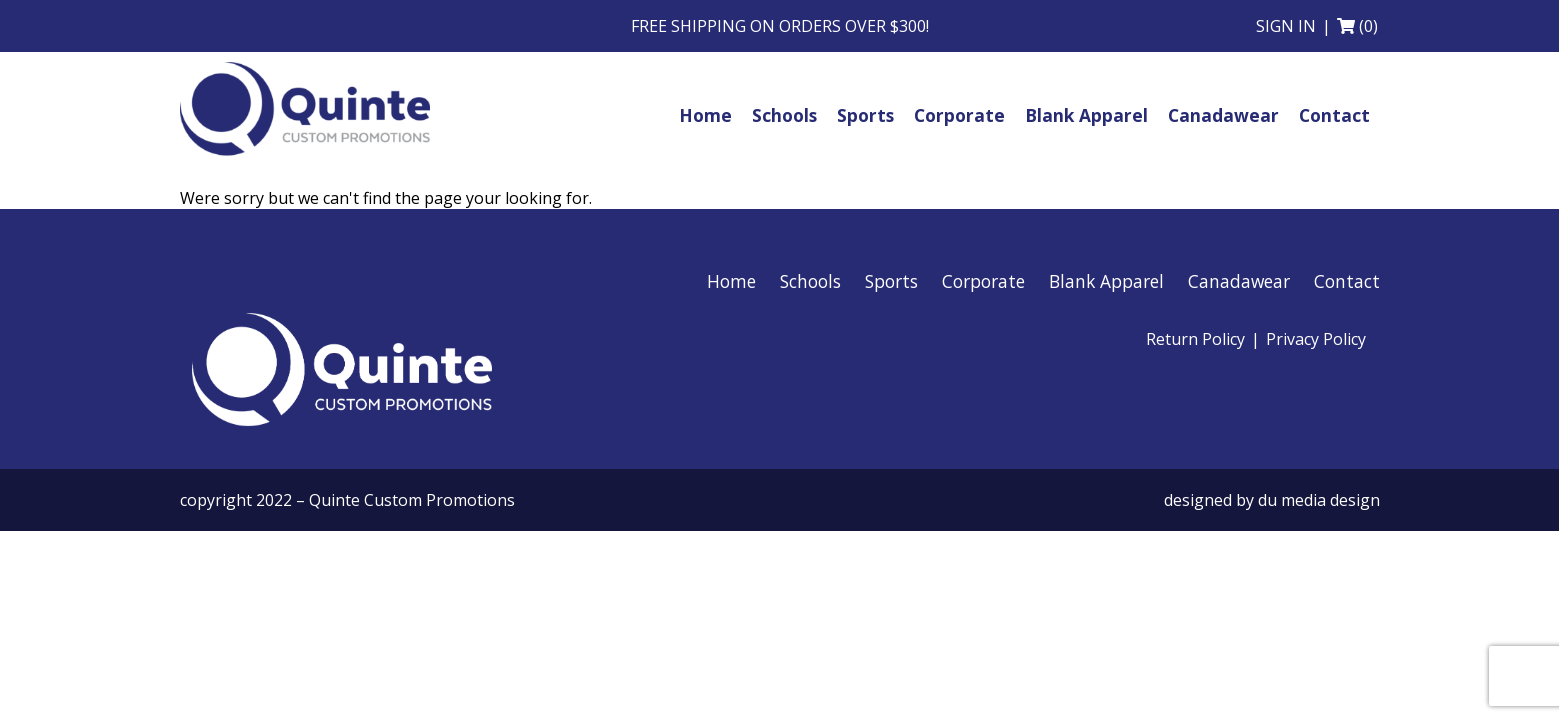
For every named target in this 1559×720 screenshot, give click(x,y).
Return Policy (1195, 339)
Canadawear (1239, 281)
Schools (810, 281)
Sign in (1286, 26)
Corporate (983, 281)
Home (731, 281)
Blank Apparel (1106, 281)
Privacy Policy (1316, 339)
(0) (1368, 26)
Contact (1347, 281)
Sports (891, 281)
